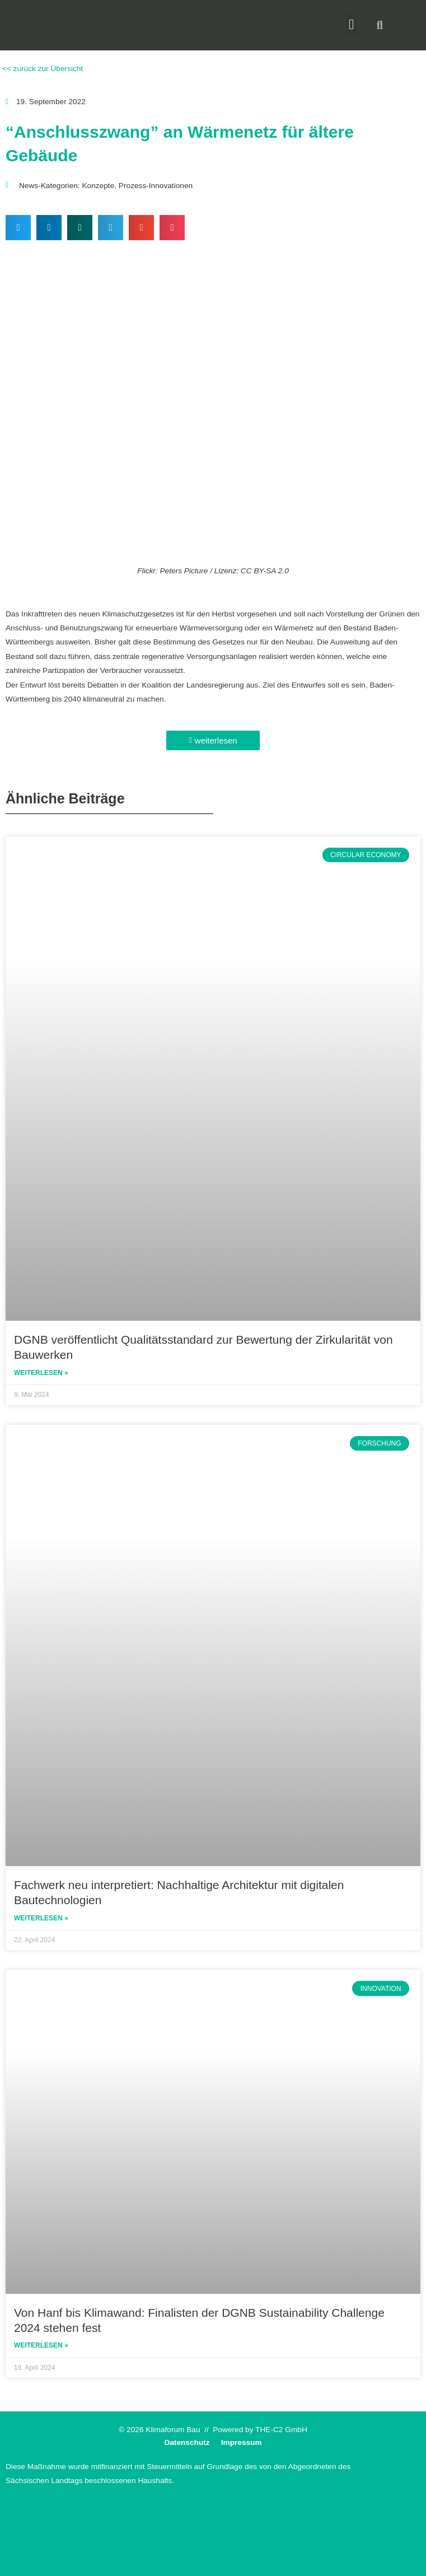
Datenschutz (186, 2442)
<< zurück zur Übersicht (41, 68)
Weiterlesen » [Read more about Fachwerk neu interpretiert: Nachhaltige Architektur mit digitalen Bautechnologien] (41, 1918)
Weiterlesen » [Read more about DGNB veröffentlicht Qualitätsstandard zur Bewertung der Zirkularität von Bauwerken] (41, 1373)
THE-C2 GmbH (281, 2429)
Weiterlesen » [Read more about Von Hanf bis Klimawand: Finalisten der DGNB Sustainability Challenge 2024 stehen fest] (41, 2345)
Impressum (241, 2442)
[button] (351, 24)
